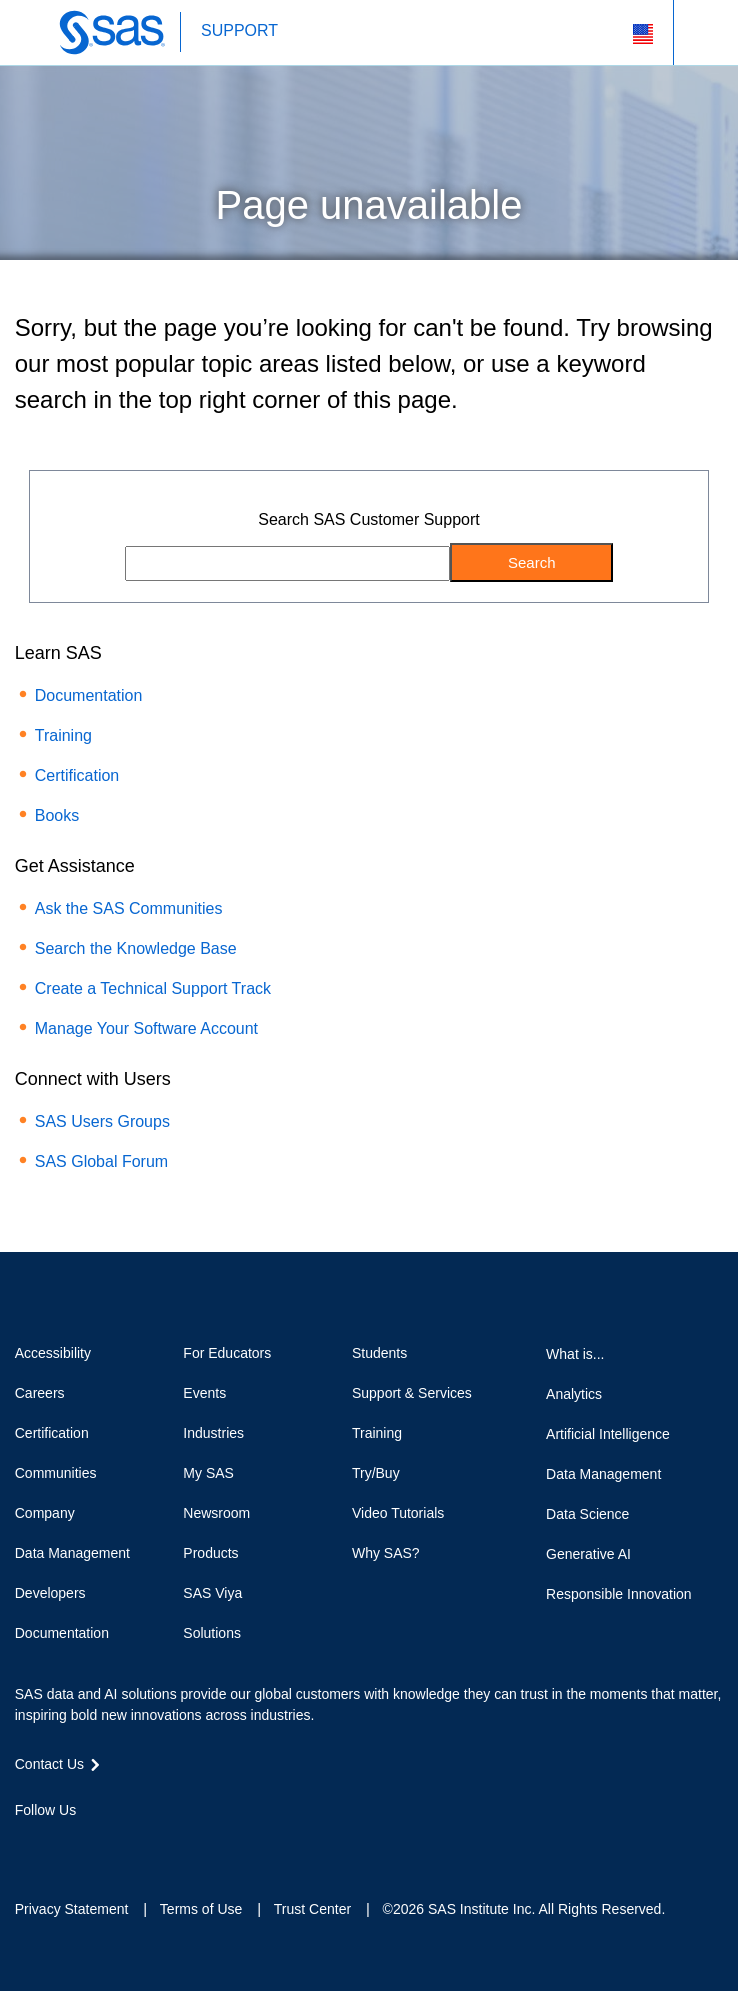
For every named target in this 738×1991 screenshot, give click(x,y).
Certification (77, 775)
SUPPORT (239, 30)
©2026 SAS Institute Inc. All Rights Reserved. (524, 1909)
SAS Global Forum (101, 1161)
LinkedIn (97, 1846)
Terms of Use (201, 1909)
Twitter (61, 1846)
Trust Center (312, 1909)
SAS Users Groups (102, 1121)
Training (63, 735)
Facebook (25, 1846)
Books (57, 815)
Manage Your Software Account (146, 1028)
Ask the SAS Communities (129, 908)
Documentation (89, 695)
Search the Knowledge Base (136, 948)
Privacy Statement (72, 1909)
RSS (168, 1846)
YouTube (132, 1846)
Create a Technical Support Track (153, 988)
